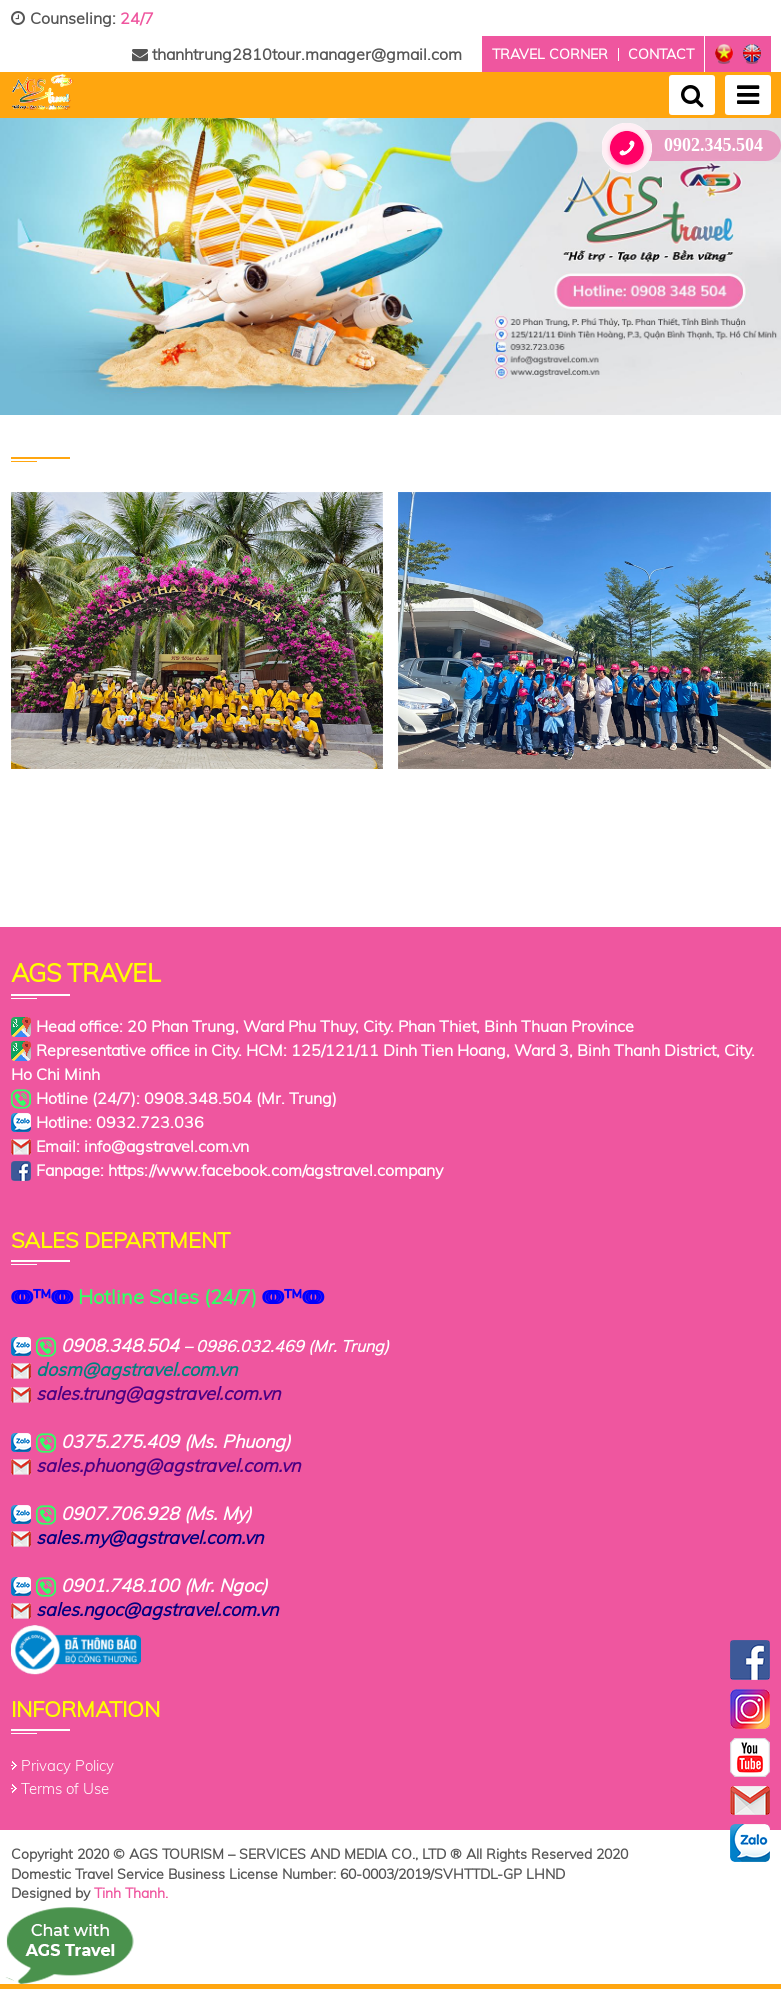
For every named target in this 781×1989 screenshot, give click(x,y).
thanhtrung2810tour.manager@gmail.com (297, 54)
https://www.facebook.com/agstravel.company (275, 1170)
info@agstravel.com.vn (166, 1146)
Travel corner (550, 54)
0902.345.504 (690, 145)
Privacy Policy (67, 1765)
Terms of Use (65, 1788)
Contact (661, 54)
